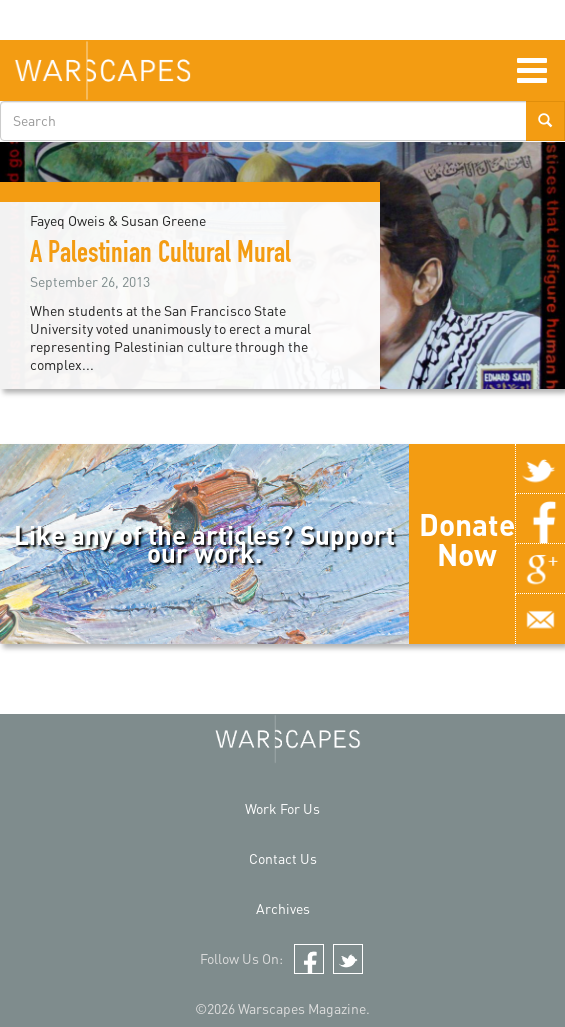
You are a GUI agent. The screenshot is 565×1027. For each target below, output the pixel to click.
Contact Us (283, 858)
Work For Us (282, 808)
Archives (283, 908)
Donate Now (467, 539)
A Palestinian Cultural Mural (160, 256)
